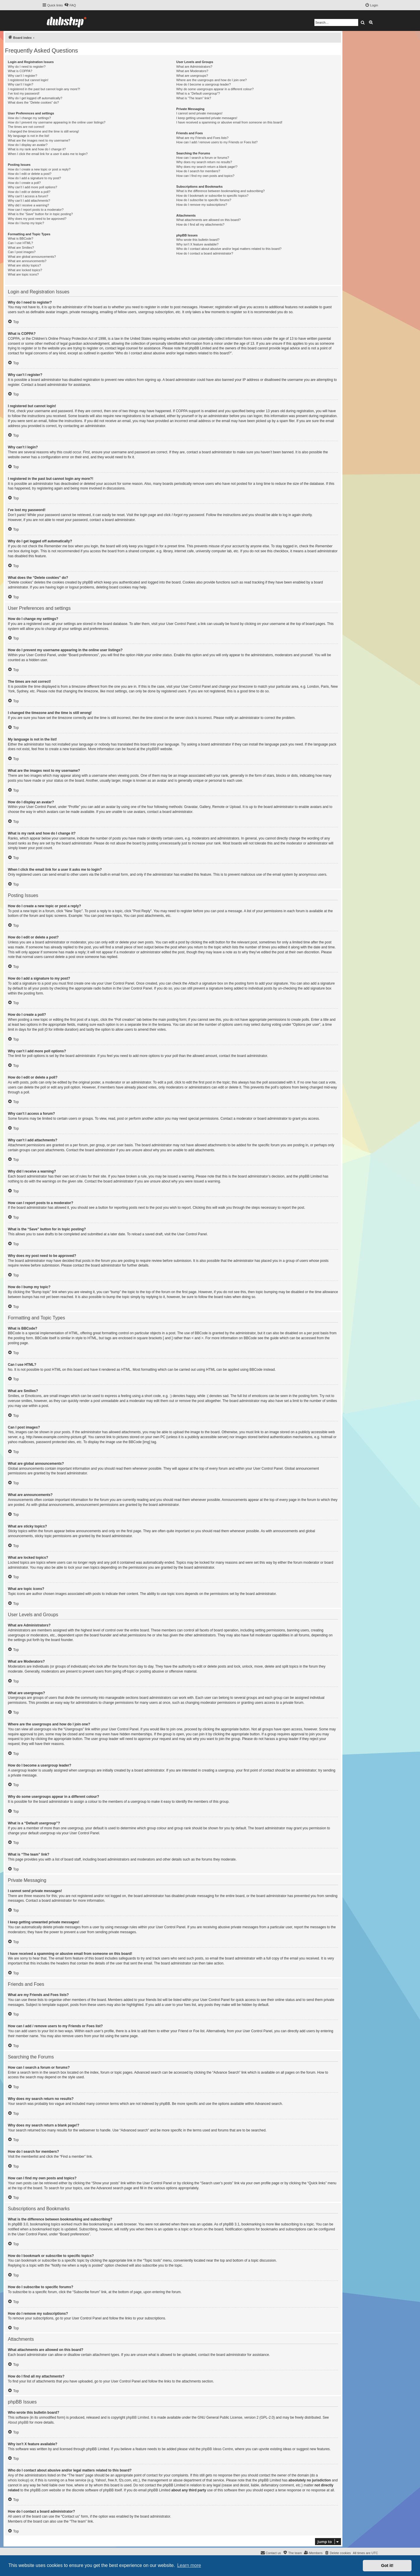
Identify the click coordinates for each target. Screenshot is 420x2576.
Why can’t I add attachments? (29, 200)
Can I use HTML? (20, 243)
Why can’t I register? (22, 75)
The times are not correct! (26, 126)
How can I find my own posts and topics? (205, 175)
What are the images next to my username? (39, 140)
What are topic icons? (23, 274)
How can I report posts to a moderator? (36, 209)
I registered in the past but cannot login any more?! (44, 89)
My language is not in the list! (28, 135)
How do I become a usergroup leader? (203, 84)
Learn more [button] (189, 2565)
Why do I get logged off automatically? (35, 98)
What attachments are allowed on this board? (208, 220)
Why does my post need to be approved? (37, 218)
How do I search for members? (198, 171)
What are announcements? (27, 261)
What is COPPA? (20, 71)
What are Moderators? (192, 71)
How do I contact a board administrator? (204, 253)
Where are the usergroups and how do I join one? (211, 80)
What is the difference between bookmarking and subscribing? (220, 191)
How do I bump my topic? (26, 223)
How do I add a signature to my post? (34, 178)
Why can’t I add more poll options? (32, 187)
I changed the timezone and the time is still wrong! (43, 131)
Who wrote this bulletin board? (197, 239)
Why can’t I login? (20, 84)
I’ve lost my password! (23, 93)
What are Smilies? (21, 247)
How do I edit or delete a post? (29, 173)
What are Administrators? (194, 66)
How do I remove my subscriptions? (201, 204)
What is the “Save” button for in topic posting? (40, 214)
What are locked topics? (25, 270)
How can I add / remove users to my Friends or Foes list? (217, 142)
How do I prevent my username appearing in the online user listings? (56, 122)
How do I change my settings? (29, 118)
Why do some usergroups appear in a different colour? (214, 89)
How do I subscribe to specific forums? (203, 200)
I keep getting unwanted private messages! (206, 118)
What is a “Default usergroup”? (198, 93)
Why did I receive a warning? (28, 205)
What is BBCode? (20, 238)
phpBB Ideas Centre (217, 2449)
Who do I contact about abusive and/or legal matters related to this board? (228, 248)
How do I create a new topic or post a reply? (39, 169)
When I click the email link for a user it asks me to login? (48, 154)
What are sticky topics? (24, 265)
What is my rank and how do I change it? (37, 149)
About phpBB (18, 2422)
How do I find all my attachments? (200, 224)
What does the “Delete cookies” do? (33, 102)
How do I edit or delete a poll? (29, 192)
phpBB (151, 749)
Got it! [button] (387, 2565)
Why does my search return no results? (204, 162)
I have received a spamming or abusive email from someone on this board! (229, 122)
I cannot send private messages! (199, 113)
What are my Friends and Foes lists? (202, 138)
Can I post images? (22, 252)
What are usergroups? (192, 75)
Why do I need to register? (27, 66)
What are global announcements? (32, 256)
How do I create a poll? (24, 182)
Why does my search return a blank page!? (206, 166)
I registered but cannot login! (28, 80)
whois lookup (18, 2480)
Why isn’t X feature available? (197, 244)
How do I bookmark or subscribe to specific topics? (212, 195)
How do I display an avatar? (28, 145)
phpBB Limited (137, 2417)
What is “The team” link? (193, 98)
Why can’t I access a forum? (28, 196)
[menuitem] (70, 5)
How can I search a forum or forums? (202, 157)
